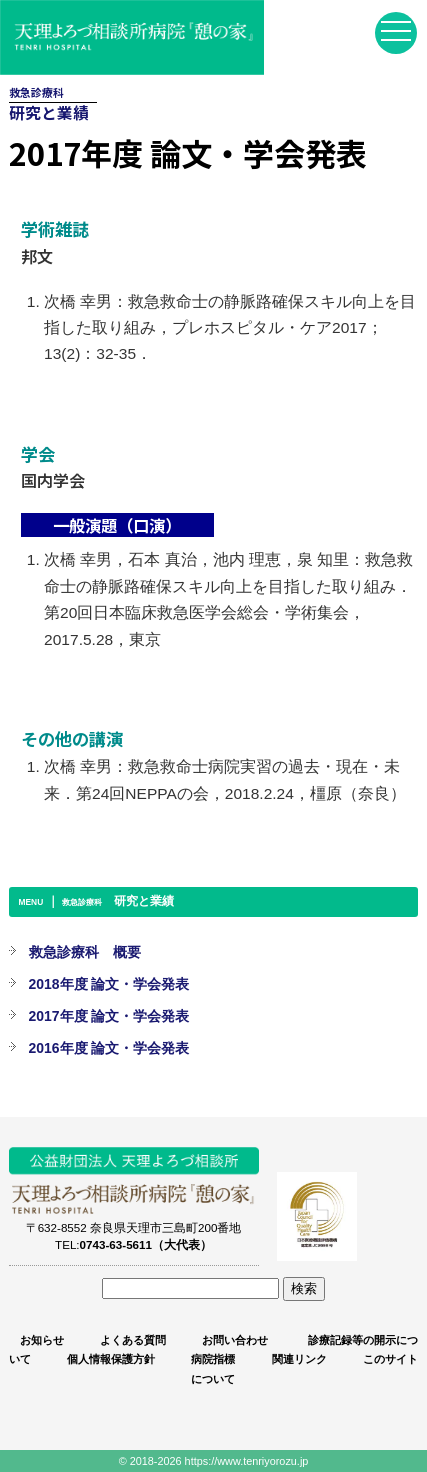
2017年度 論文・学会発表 (109, 1016)
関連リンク (299, 1359)
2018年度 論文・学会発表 (109, 984)
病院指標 (213, 1359)
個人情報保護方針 (111, 1359)
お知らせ (42, 1340)
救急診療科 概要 (85, 952)
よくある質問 (133, 1340)
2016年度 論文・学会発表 (109, 1048)
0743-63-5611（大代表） (146, 1244)
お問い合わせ (235, 1340)
